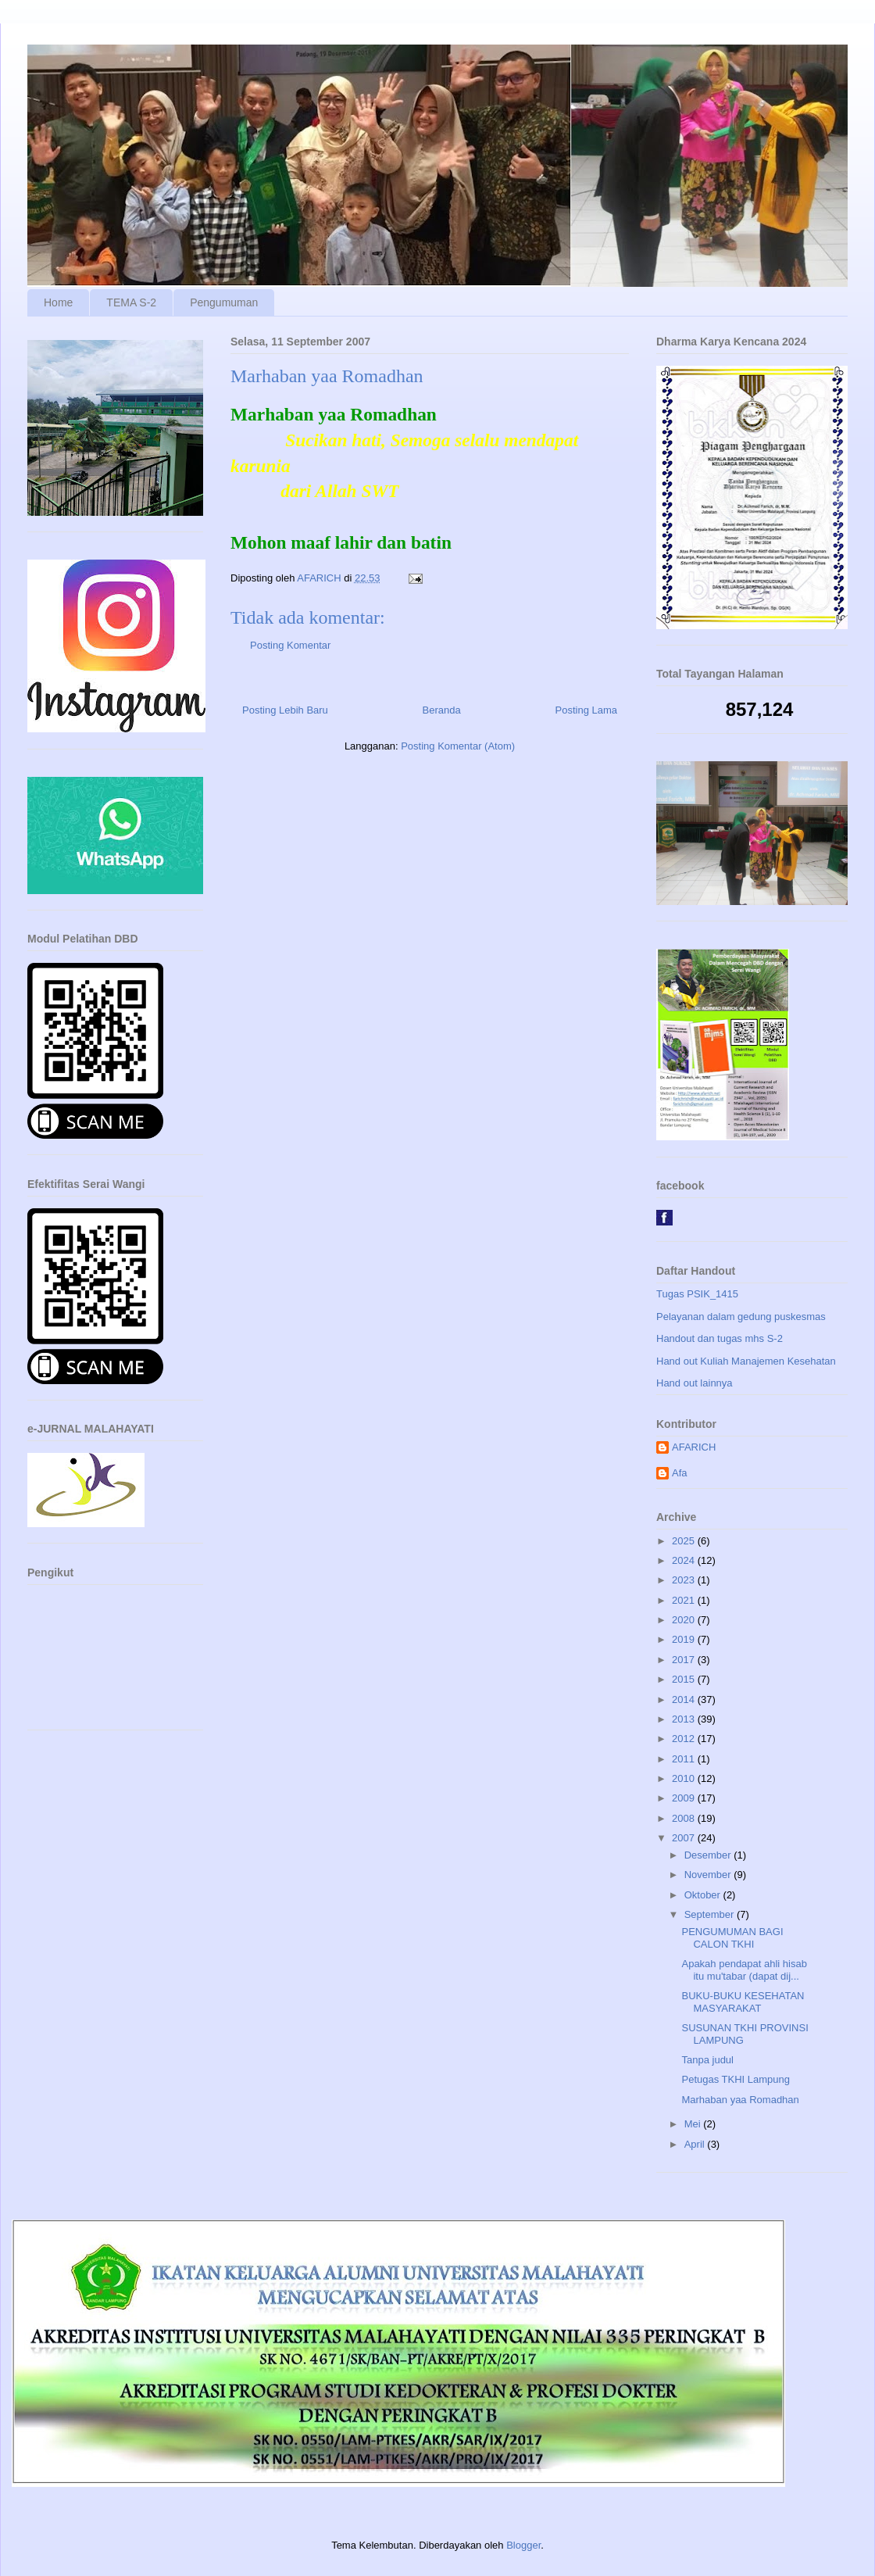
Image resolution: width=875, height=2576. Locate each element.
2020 (685, 1620)
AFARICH (694, 1447)
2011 (685, 1759)
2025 (685, 1541)
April (696, 2144)
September (710, 1914)
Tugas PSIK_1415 (697, 1294)
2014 (685, 1699)
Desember (709, 1855)
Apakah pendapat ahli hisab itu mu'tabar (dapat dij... (743, 1970)
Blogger (523, 2545)
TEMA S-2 (131, 302)
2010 (685, 1778)
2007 (685, 1838)
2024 (685, 1560)
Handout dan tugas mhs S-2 (719, 1338)
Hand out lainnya (694, 1383)
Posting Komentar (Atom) (458, 746)
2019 (685, 1639)
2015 (685, 1679)
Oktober (703, 1895)
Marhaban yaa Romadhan (739, 2100)
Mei (694, 2124)
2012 (685, 1738)
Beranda (442, 710)
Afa (680, 1473)
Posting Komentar (290, 645)
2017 (685, 1659)
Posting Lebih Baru (285, 710)
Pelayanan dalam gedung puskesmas (741, 1316)
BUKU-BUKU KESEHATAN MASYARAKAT (742, 2002)
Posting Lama (586, 710)
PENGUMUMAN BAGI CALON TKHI (732, 1938)
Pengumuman (224, 302)
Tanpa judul (707, 2060)
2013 (685, 1719)
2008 (685, 1818)
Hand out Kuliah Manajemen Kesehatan (746, 1361)
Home (58, 302)
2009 (685, 1798)
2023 (685, 1580)
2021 (685, 1600)
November (709, 1874)
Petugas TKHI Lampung (735, 2079)
